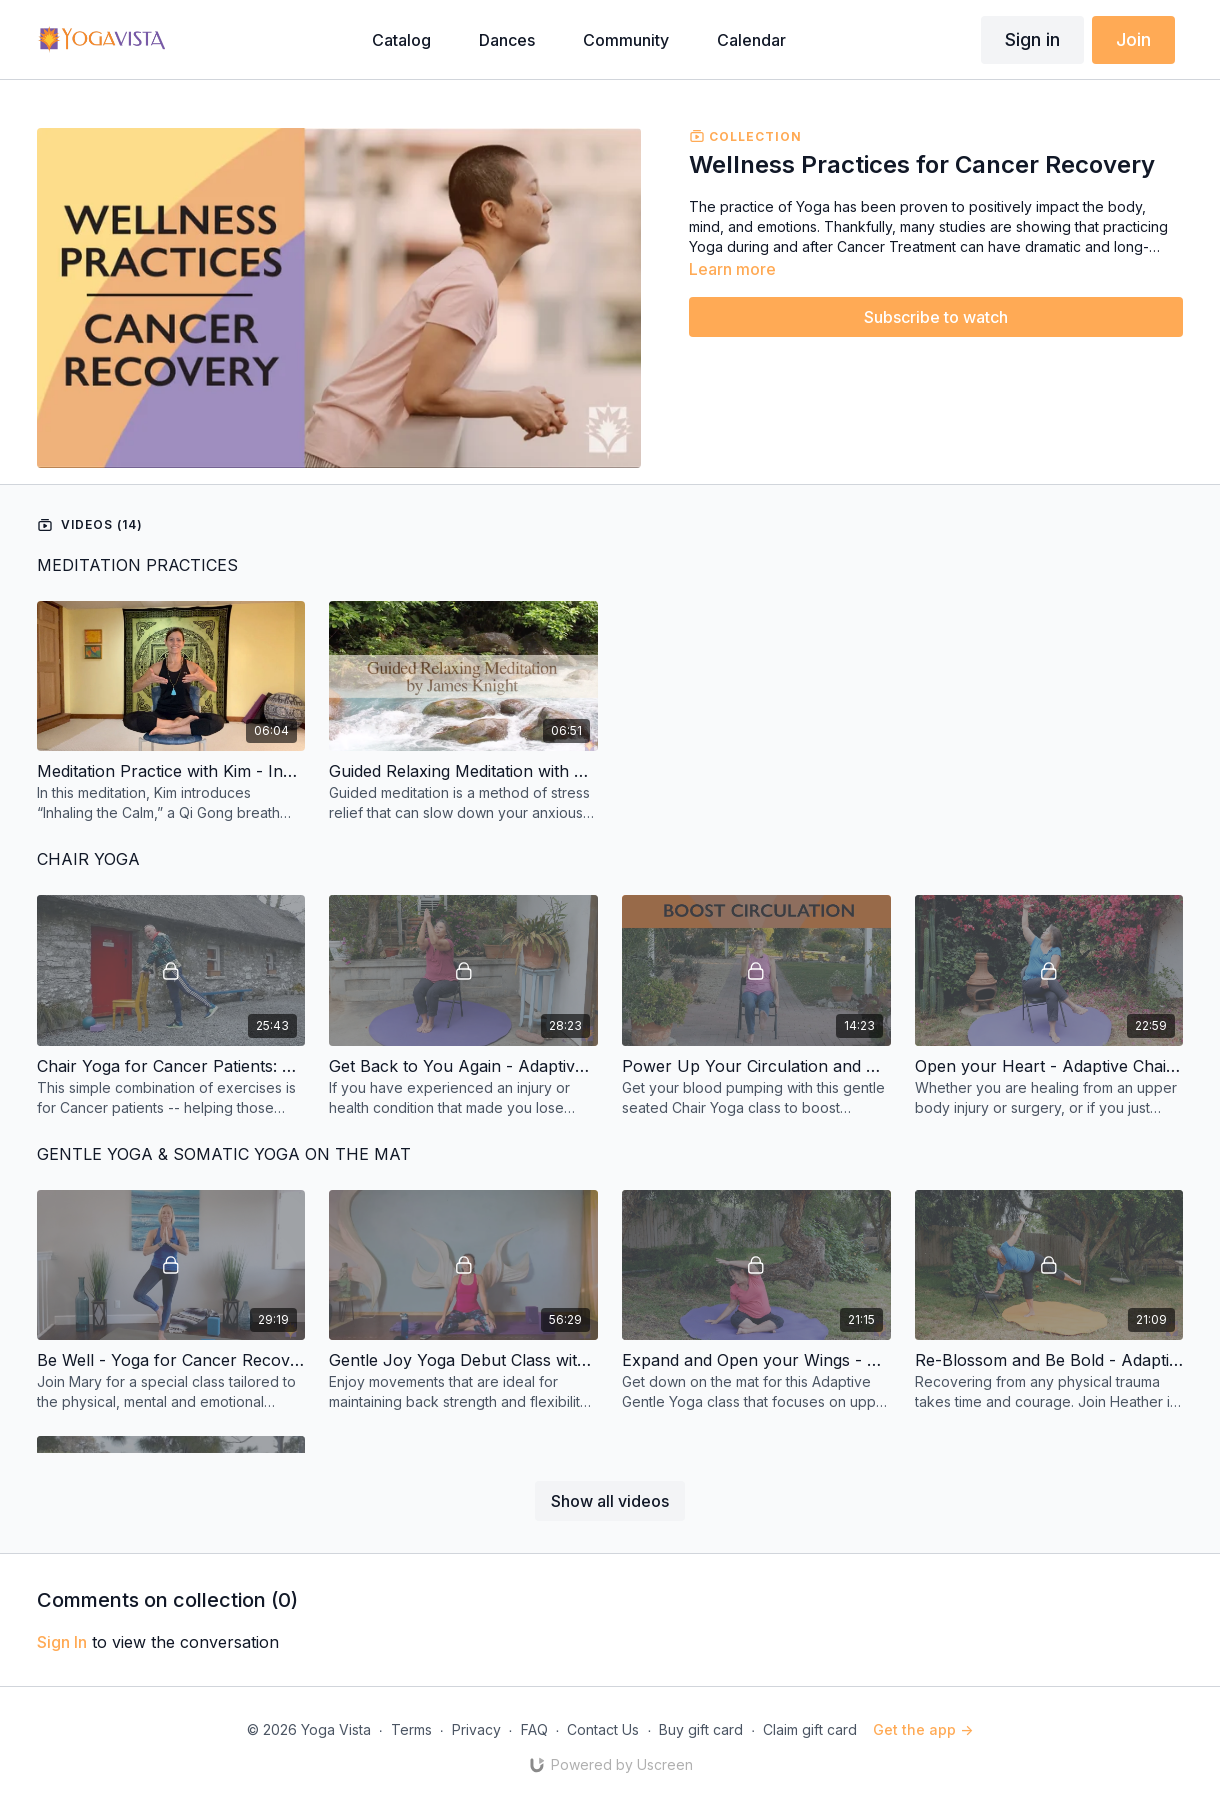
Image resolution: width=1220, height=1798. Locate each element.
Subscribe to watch (936, 317)
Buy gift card (701, 1729)
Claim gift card (810, 1729)
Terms (411, 1729)
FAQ (534, 1729)
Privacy (476, 1729)
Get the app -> (923, 1729)
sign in (62, 1642)
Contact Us (603, 1729)
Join (1133, 39)
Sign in (1032, 39)
